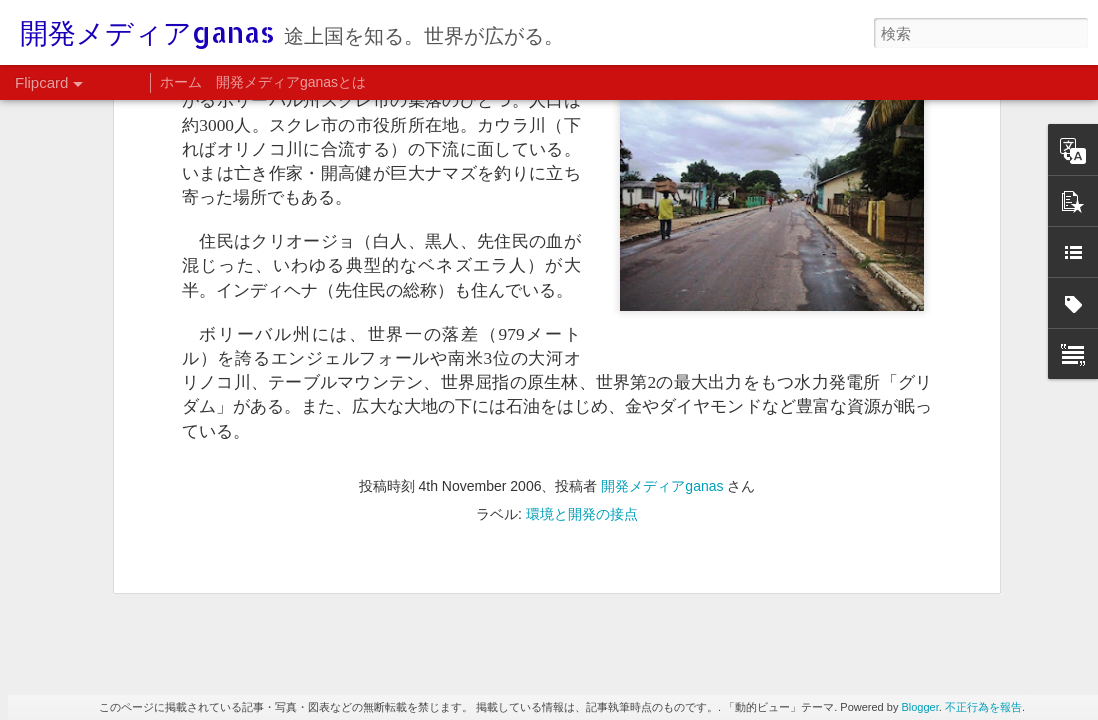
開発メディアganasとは (291, 82)
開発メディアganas (662, 130)
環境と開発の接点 (582, 158)
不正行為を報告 (983, 707)
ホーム (181, 82)
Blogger (919, 707)
